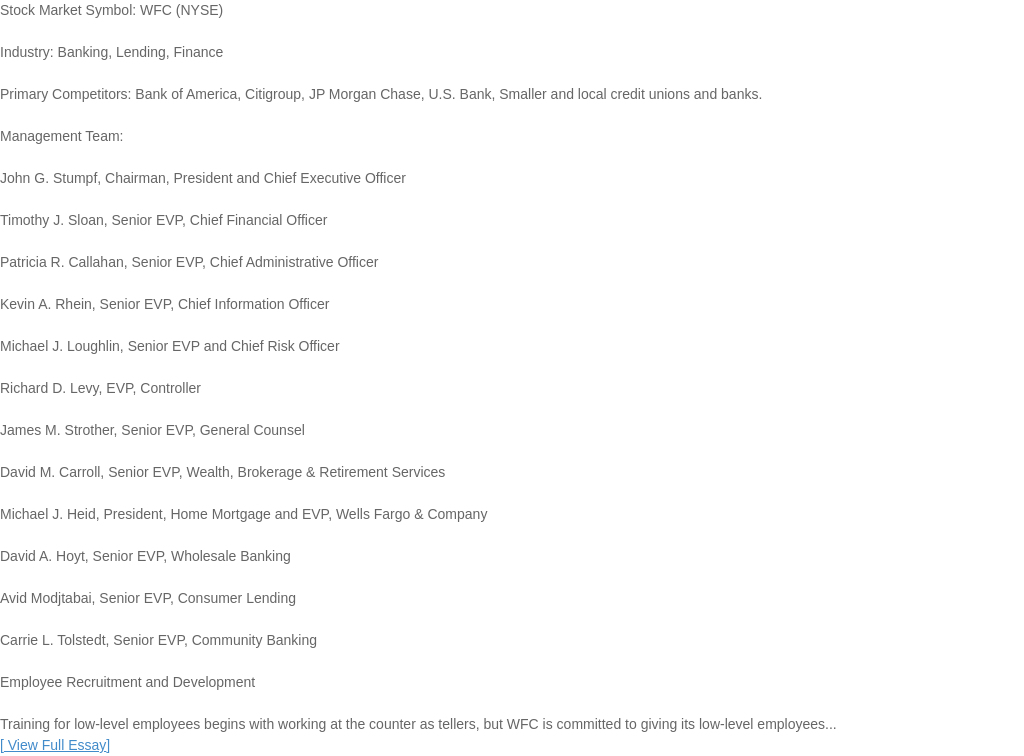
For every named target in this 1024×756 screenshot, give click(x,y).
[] (55, 745)
